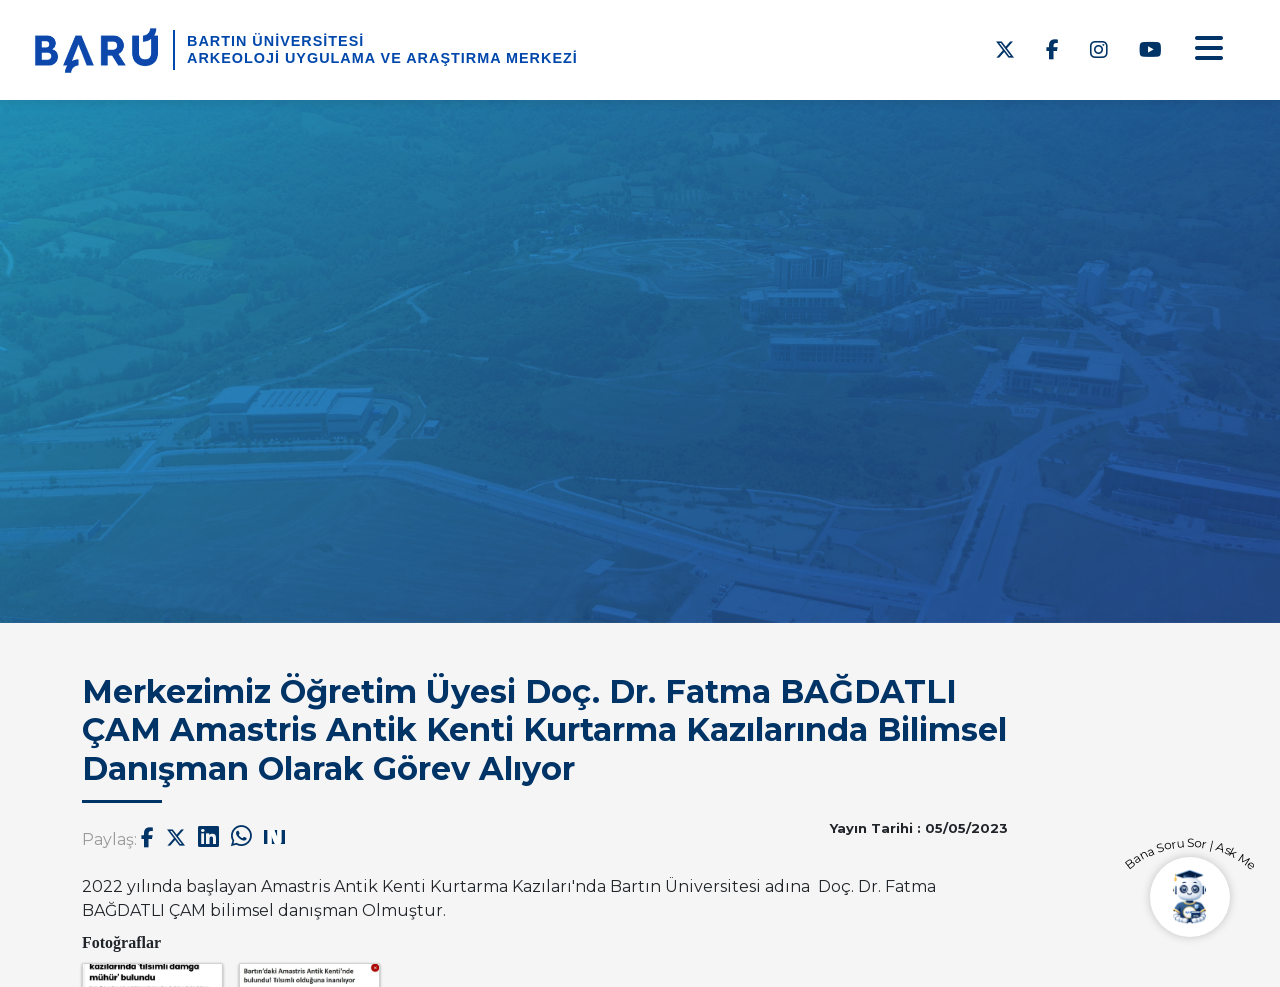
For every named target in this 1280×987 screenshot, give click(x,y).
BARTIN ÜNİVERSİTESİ (275, 41)
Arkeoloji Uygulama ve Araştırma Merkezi (382, 58)
